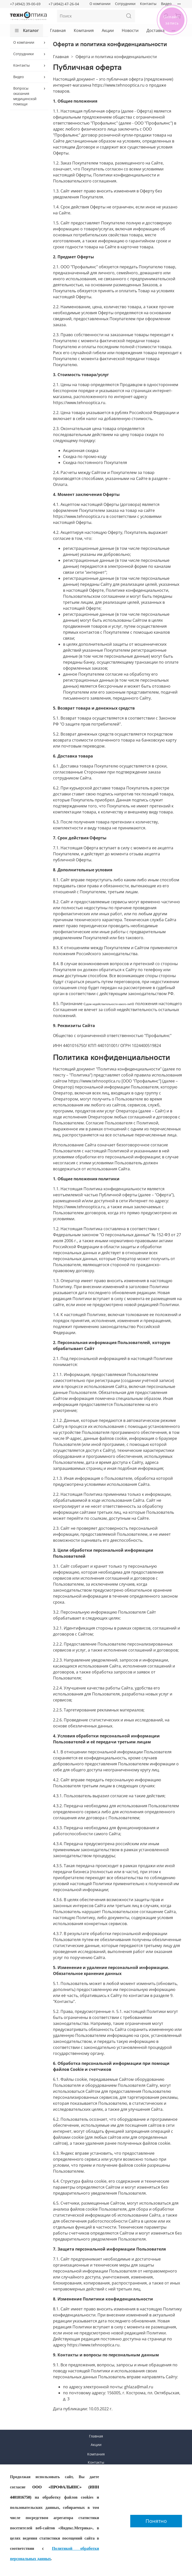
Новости (130, 30)
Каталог (26, 30)
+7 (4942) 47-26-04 (63, 3)
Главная (58, 30)
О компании (100, 3)
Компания (84, 30)
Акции (108, 30)
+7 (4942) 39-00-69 (25, 3)
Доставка (155, 30)
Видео (166, 3)
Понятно (156, 2521)
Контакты (148, 3)
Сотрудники (125, 3)
